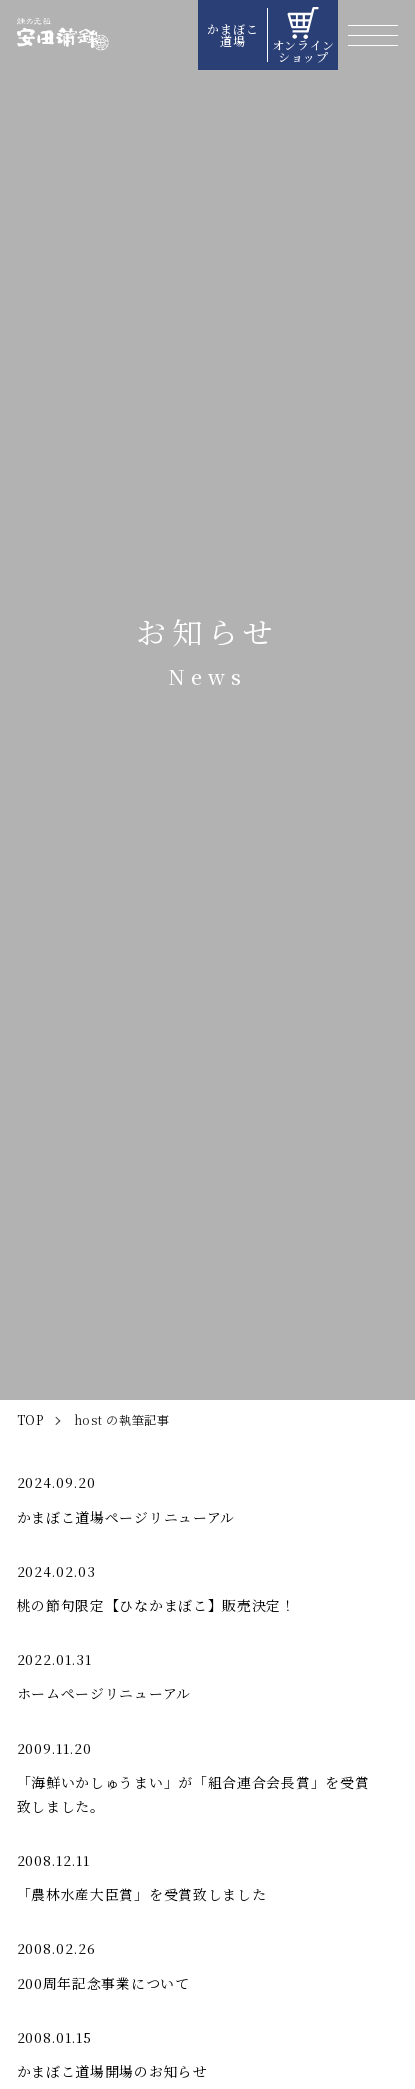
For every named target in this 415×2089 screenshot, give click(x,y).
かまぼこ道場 (232, 34)
